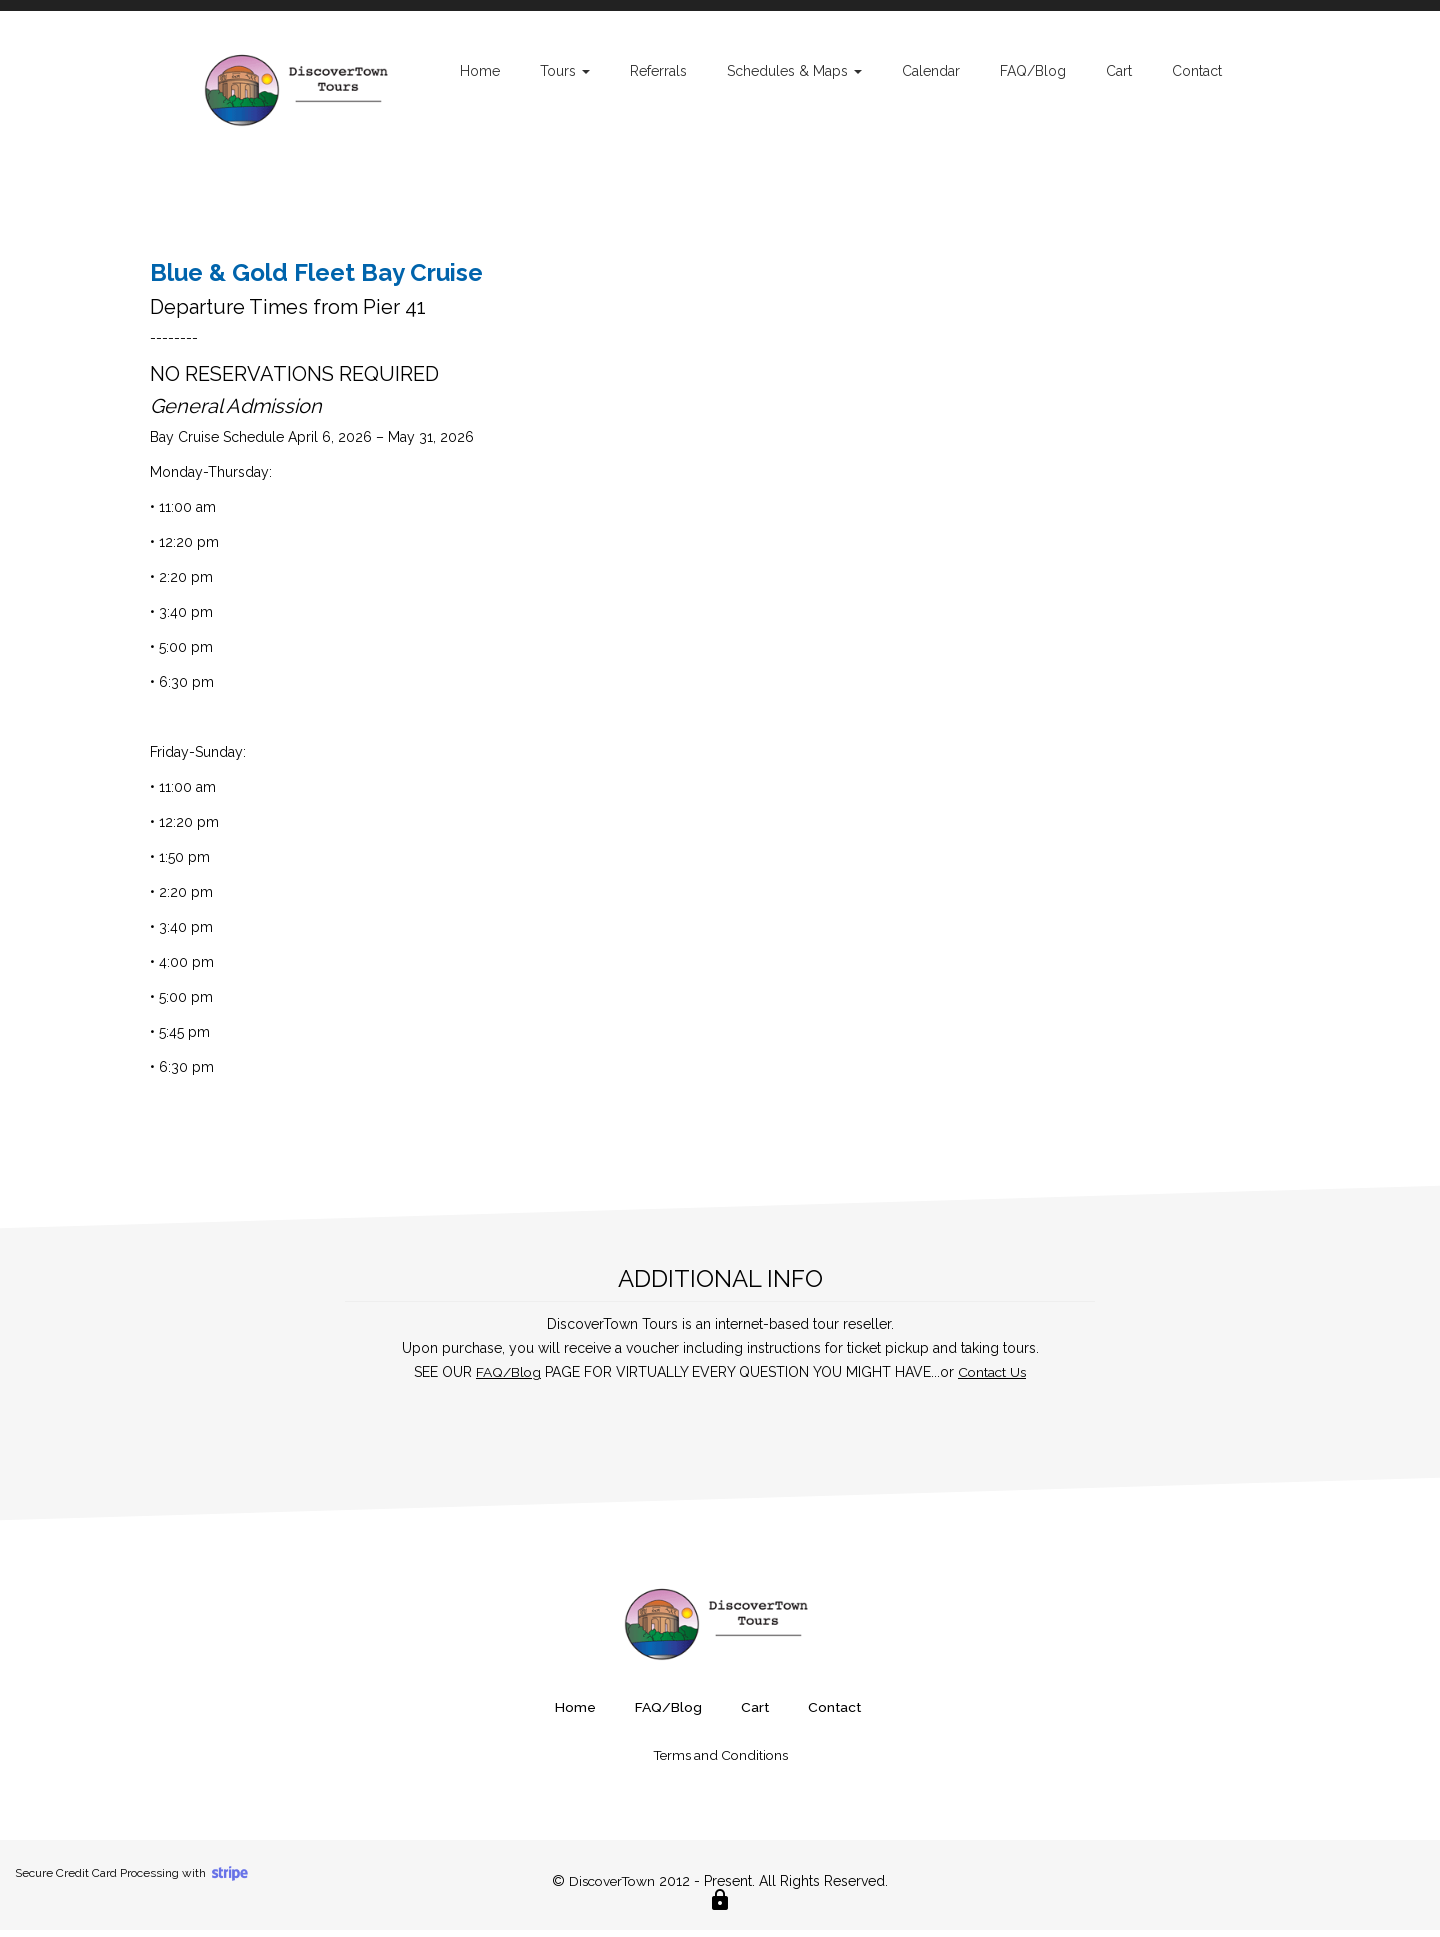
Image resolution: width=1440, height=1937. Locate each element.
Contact (1197, 71)
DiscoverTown (612, 1888)
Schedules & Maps (794, 71)
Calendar (931, 71)
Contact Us (992, 1381)
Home (480, 71)
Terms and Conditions (720, 1762)
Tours (565, 71)
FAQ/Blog (1033, 71)
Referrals (658, 71)
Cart (1119, 71)
